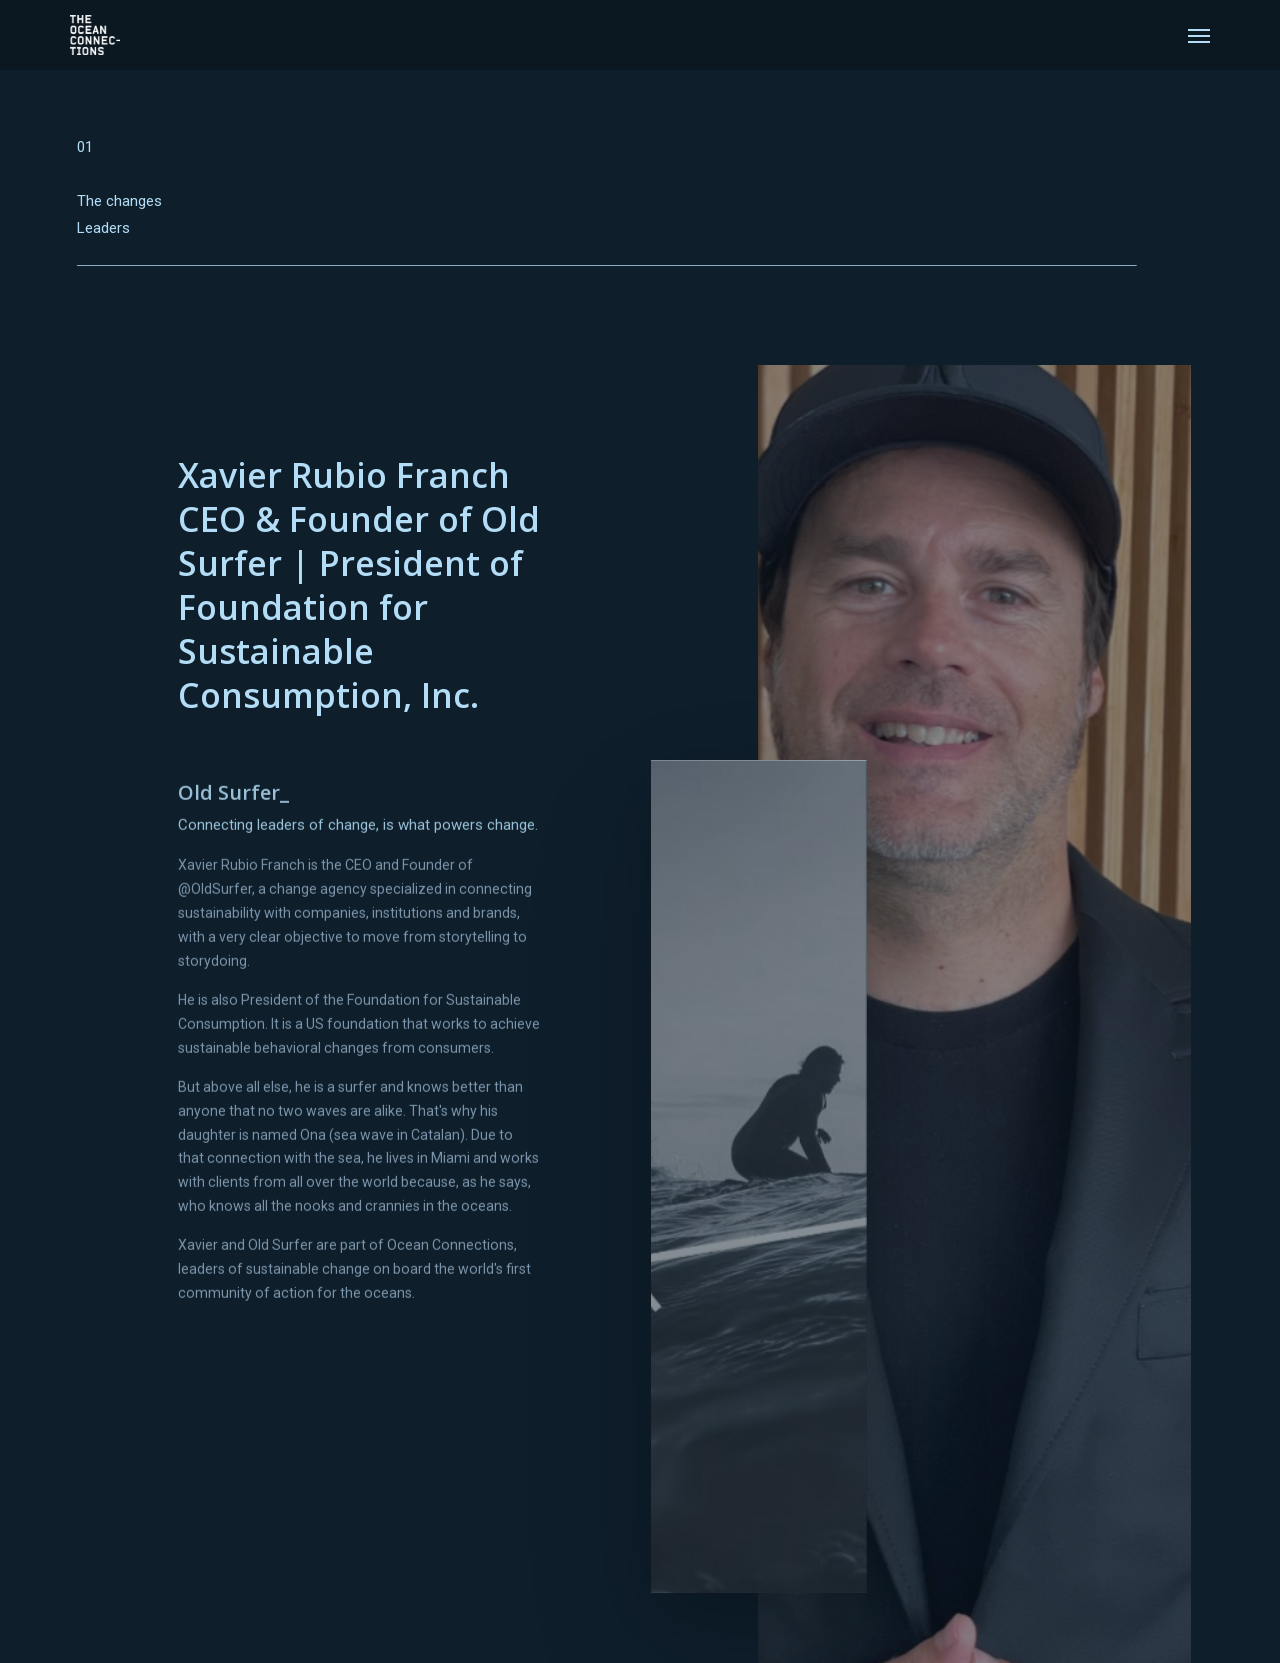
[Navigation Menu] (1199, 35)
